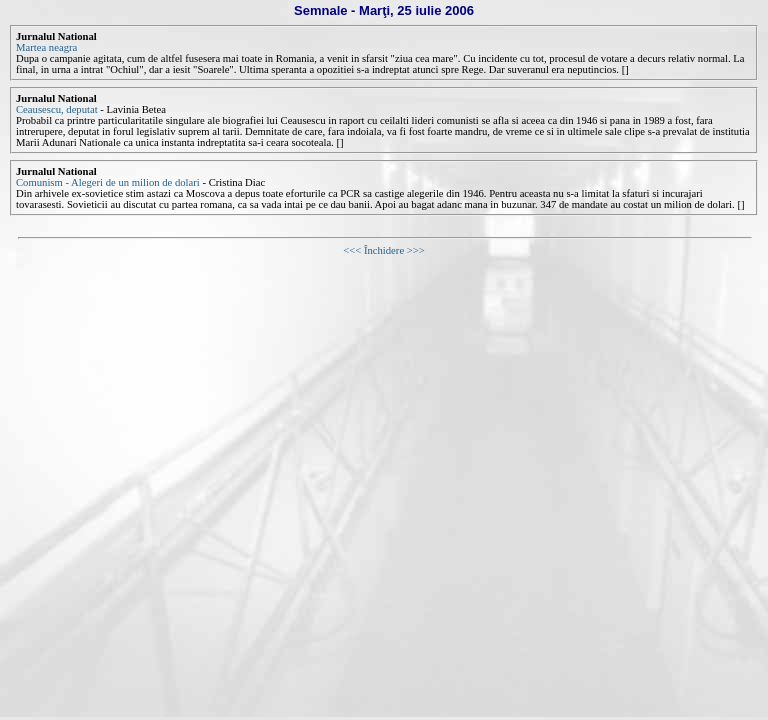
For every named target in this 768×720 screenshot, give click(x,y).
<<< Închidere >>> (384, 250)
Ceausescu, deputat (57, 109)
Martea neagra (46, 47)
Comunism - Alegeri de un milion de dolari (108, 182)
